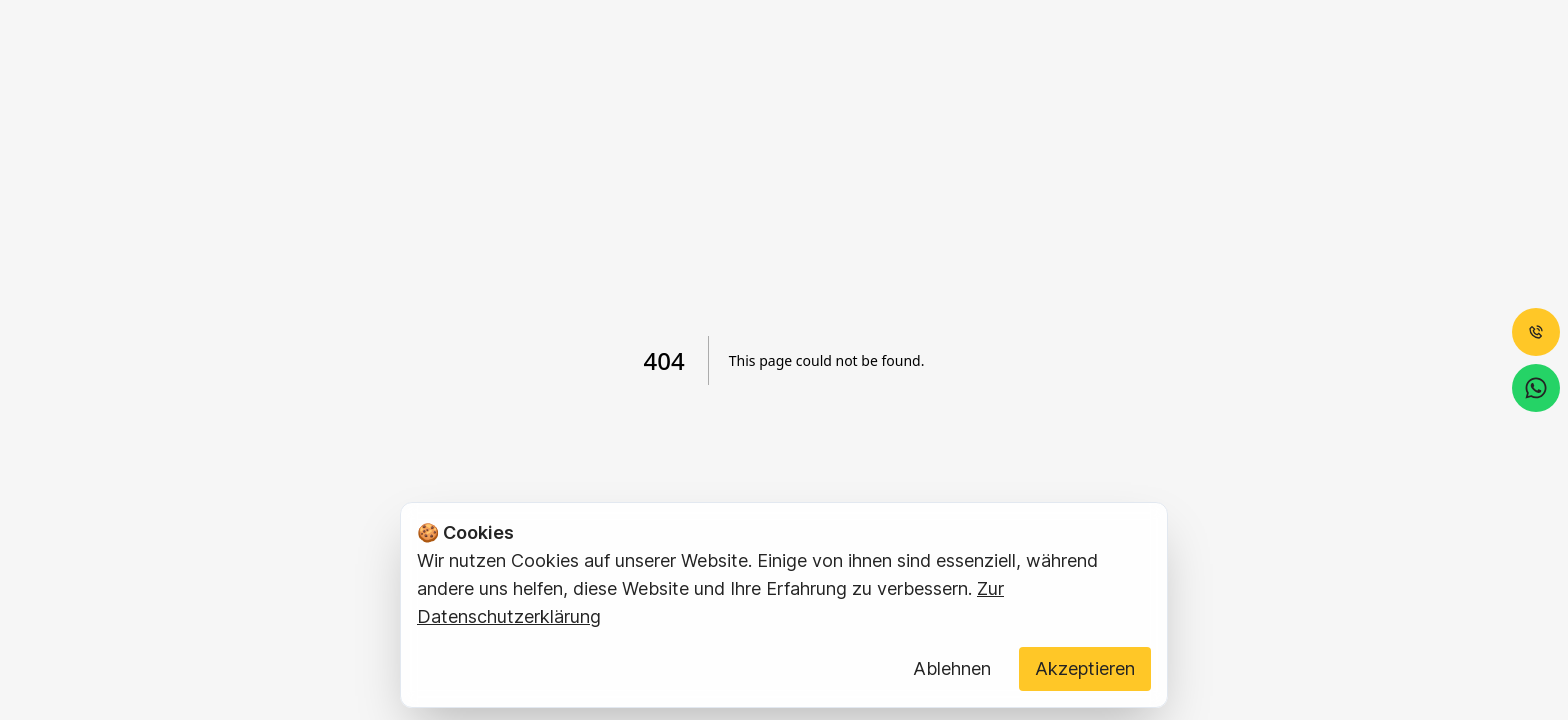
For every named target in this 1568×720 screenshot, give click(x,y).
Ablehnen (952, 668)
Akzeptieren (1085, 668)
